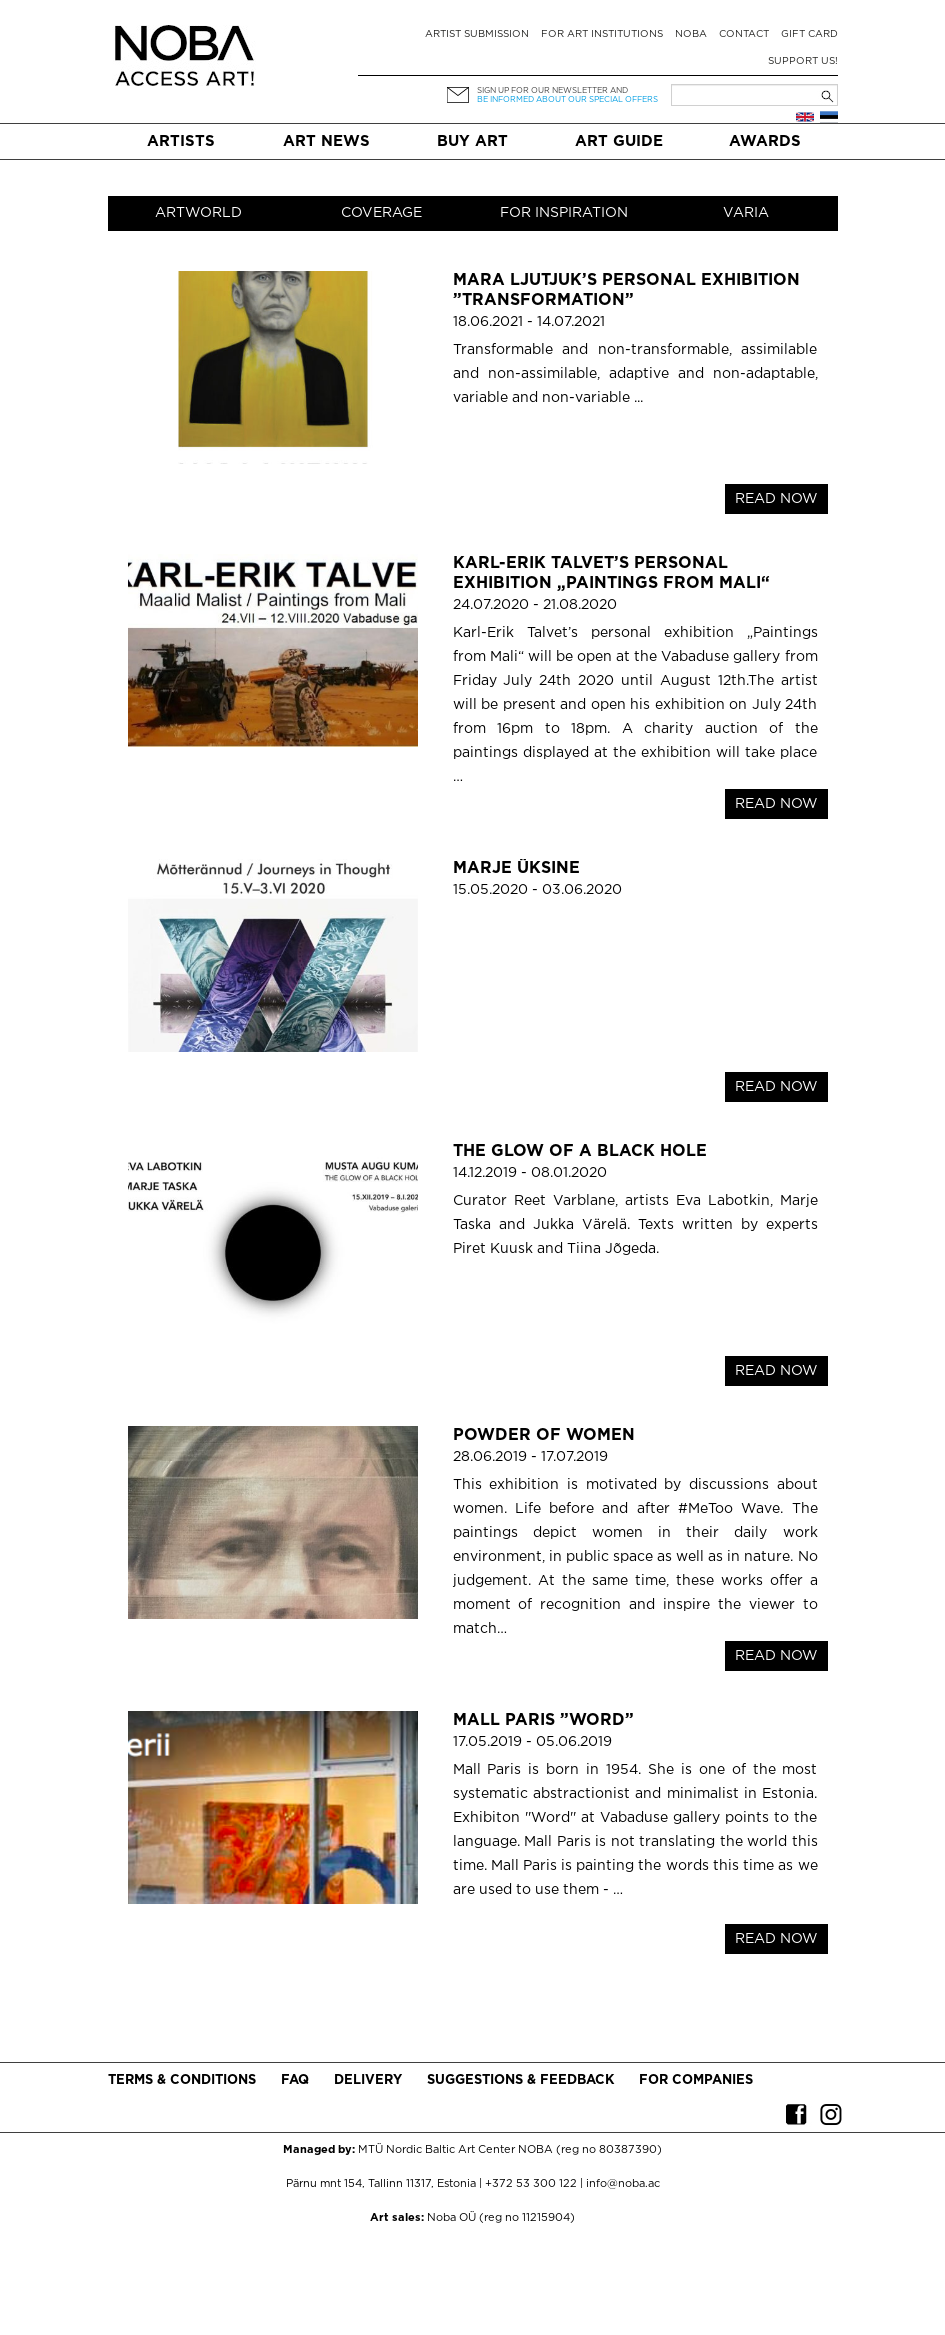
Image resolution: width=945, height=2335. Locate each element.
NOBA (691, 34)
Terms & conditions (182, 2080)
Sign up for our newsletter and (552, 90)
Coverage (381, 213)
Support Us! (803, 61)
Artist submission (477, 34)
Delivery (368, 2080)
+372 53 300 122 (531, 2184)
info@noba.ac (623, 2184)
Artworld (198, 213)
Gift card (809, 34)
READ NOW (776, 499)
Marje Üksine (516, 868)
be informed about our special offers (567, 99)
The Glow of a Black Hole (580, 1151)
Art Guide (619, 141)
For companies (696, 2080)
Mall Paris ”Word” (543, 1720)
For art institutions (602, 34)
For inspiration (564, 213)
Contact (744, 34)
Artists (181, 141)
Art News (326, 141)
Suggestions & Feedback (520, 2080)
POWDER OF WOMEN (544, 1435)
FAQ (295, 2080)
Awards (765, 141)
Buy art (472, 141)
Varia (746, 213)
